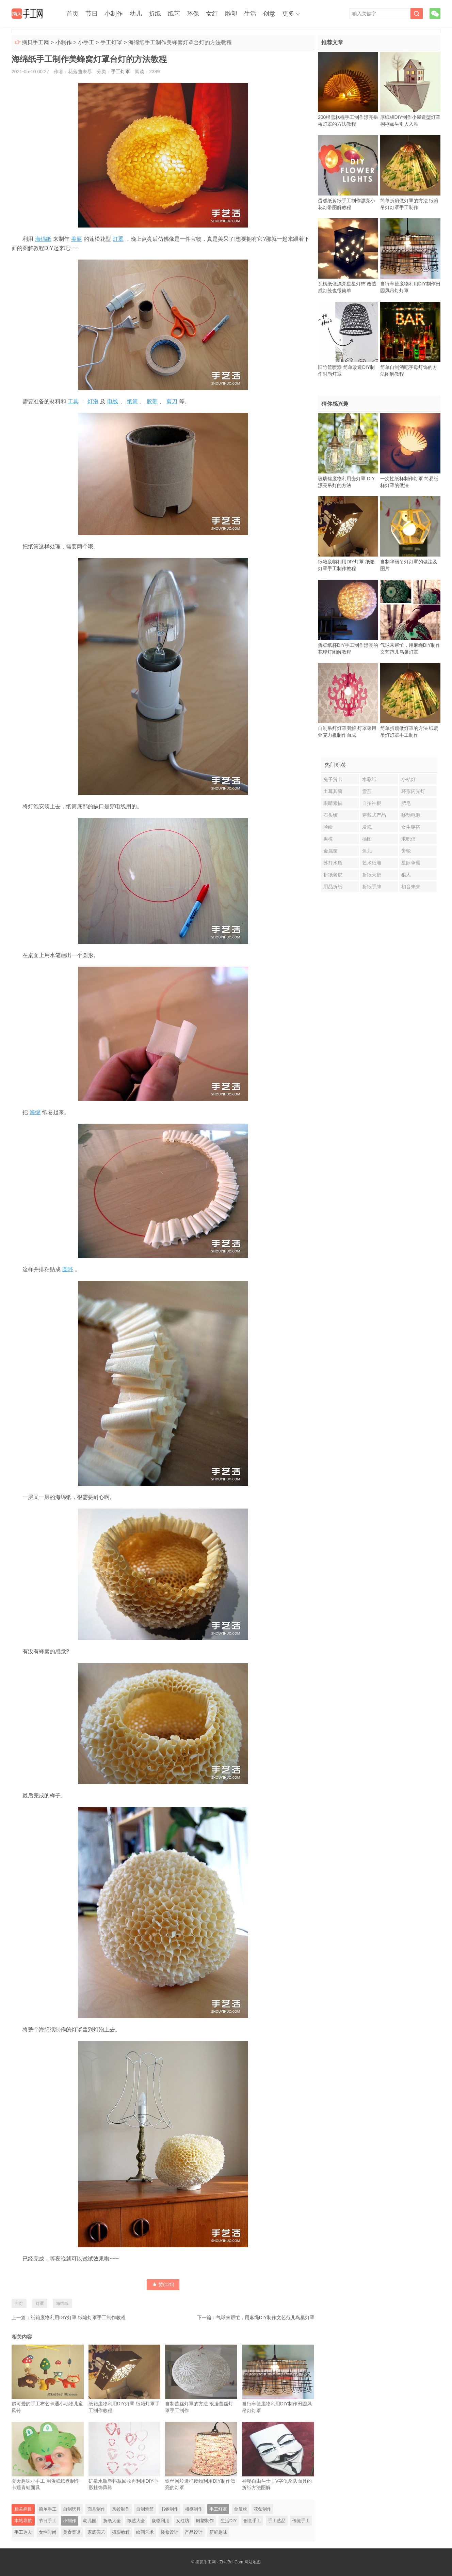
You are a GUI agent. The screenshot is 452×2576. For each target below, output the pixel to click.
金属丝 (240, 2509)
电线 (112, 401)
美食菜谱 (72, 2532)
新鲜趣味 (218, 2532)
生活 (250, 13)
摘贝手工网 (35, 42)
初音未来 (410, 886)
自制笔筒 (145, 2509)
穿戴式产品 (374, 815)
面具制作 (96, 2509)
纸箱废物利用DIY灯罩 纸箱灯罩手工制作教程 (78, 2317)
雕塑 (231, 13)
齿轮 (406, 851)
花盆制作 (262, 2509)
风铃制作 (121, 2509)
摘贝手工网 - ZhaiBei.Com (219, 2562)
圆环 (67, 1269)
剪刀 (171, 401)
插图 (367, 839)
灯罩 (118, 239)
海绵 (35, 1112)
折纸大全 (112, 2520)
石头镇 (330, 815)
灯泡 (92, 401)
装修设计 (169, 2532)
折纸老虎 (332, 874)
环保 (193, 13)
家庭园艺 (96, 2532)
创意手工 (252, 2520)
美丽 (76, 239)
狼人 (406, 874)
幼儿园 (89, 2520)
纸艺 (174, 13)
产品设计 (194, 2532)
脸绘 (328, 827)
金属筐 (330, 851)
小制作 (113, 13)
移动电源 (410, 815)
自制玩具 (72, 2509)
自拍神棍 (371, 803)
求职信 (408, 839)
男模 (328, 839)
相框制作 (194, 2509)
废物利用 (161, 2520)
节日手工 (47, 2520)
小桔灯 (408, 779)
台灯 (19, 2303)
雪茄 (367, 791)
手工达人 (23, 2532)
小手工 (86, 42)
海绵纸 (43, 239)
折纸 (155, 13)
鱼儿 (367, 851)
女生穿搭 (410, 827)
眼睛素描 (332, 803)
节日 (91, 13)
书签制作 (169, 2509)
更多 (288, 13)
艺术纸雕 (371, 862)
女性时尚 (47, 2532)
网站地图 (252, 2562)
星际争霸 (410, 862)
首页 (72, 13)
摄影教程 (121, 2532)
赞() (163, 2284)
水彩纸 (369, 779)
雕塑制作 (205, 2520)
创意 (269, 13)
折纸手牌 (371, 886)
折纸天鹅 (371, 874)
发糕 (367, 827)
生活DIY (229, 2520)
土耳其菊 (332, 791)
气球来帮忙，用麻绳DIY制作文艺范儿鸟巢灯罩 (265, 2317)
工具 (73, 401)
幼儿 (136, 13)
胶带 (152, 401)
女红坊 (182, 2520)
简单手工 (47, 2509)
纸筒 (132, 401)
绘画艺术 (145, 2532)
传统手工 (301, 2520)
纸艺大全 (136, 2520)
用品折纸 (332, 886)
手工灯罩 (111, 42)
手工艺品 (277, 2520)
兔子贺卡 (332, 779)
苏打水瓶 (332, 862)
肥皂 (406, 803)
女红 (212, 13)
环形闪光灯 (413, 791)
